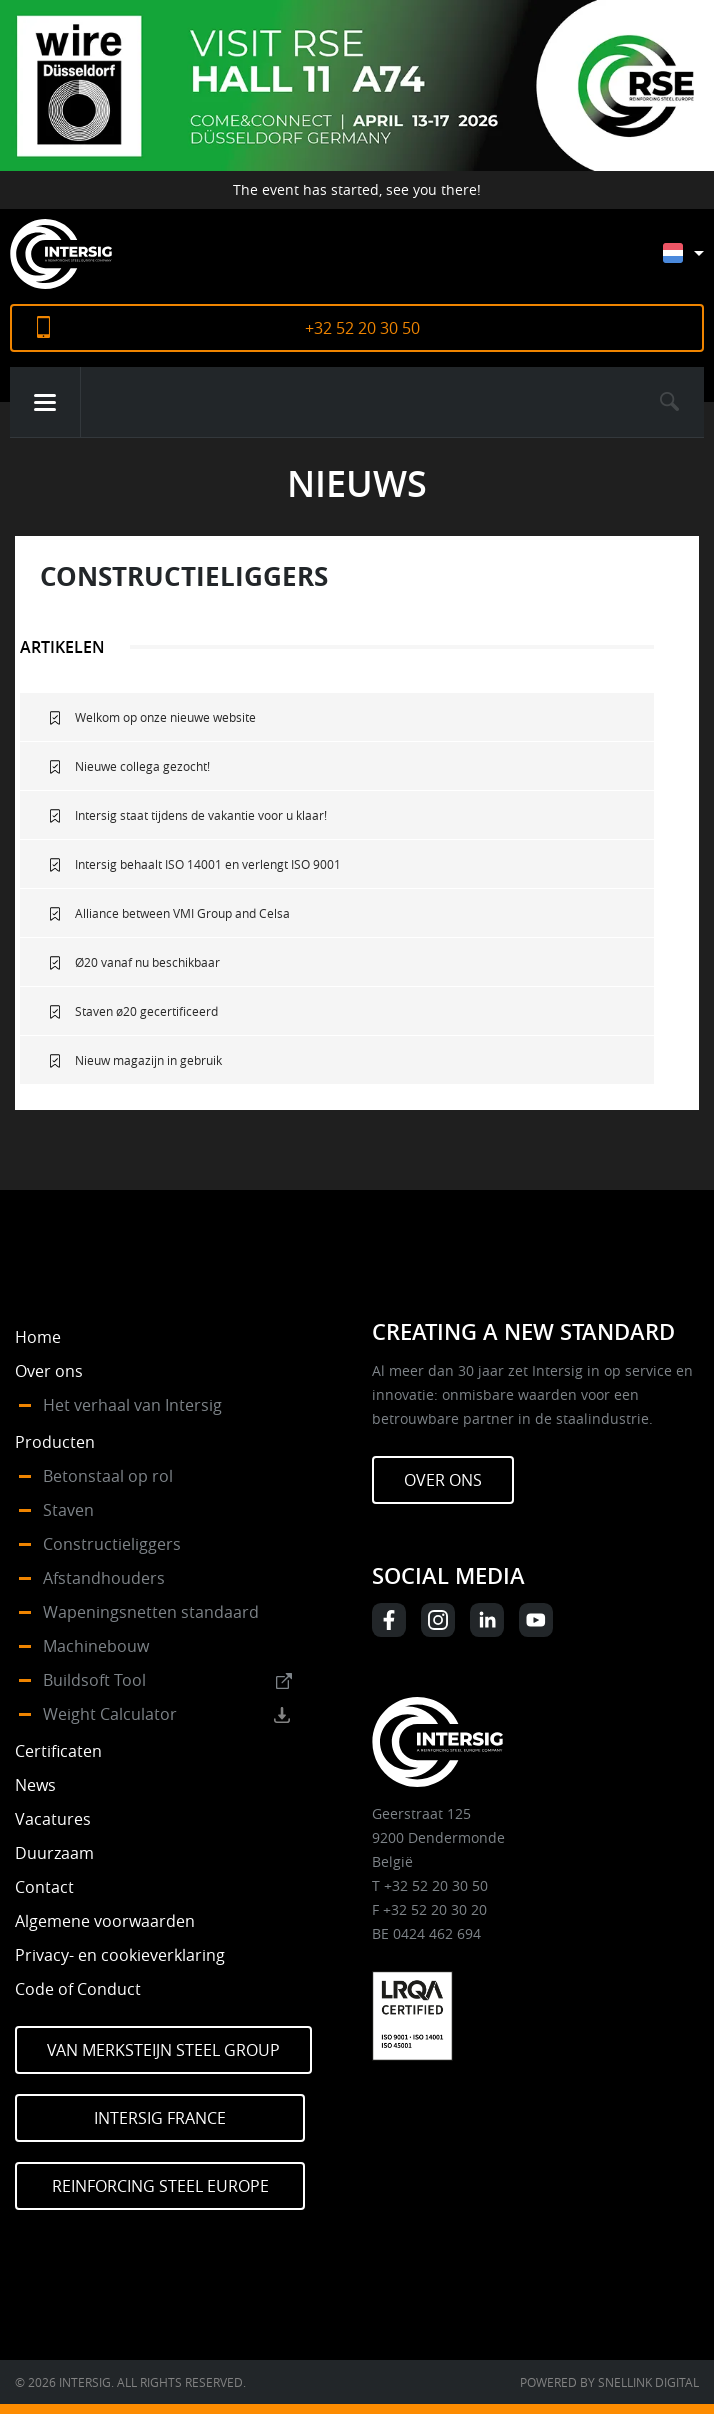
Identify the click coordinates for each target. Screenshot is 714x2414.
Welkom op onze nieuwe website (165, 717)
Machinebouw (96, 1646)
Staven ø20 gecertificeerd (146, 1011)
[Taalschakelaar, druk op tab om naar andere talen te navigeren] (698, 262)
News (35, 1785)
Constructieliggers (112, 1544)
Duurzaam (54, 1853)
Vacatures (53, 1819)
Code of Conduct (78, 1989)
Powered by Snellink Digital (609, 2382)
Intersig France (160, 2118)
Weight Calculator (110, 1714)
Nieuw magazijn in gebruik (148, 1060)
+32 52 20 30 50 (362, 328)
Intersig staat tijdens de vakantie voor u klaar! (201, 815)
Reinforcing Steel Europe (160, 2186)
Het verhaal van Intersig (132, 1405)
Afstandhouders (104, 1578)
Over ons (49, 1371)
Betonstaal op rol (108, 1476)
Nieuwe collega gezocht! (142, 766)
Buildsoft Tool (94, 1680)
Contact (44, 1887)
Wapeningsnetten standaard (151, 1612)
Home (38, 1337)
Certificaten (58, 1751)
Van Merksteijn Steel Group (163, 2050)
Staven (68, 1510)
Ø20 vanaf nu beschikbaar (147, 962)
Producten (55, 1442)
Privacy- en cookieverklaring (120, 1955)
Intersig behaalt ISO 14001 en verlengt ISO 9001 (208, 864)
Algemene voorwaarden (105, 1921)
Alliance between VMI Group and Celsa (182, 913)
